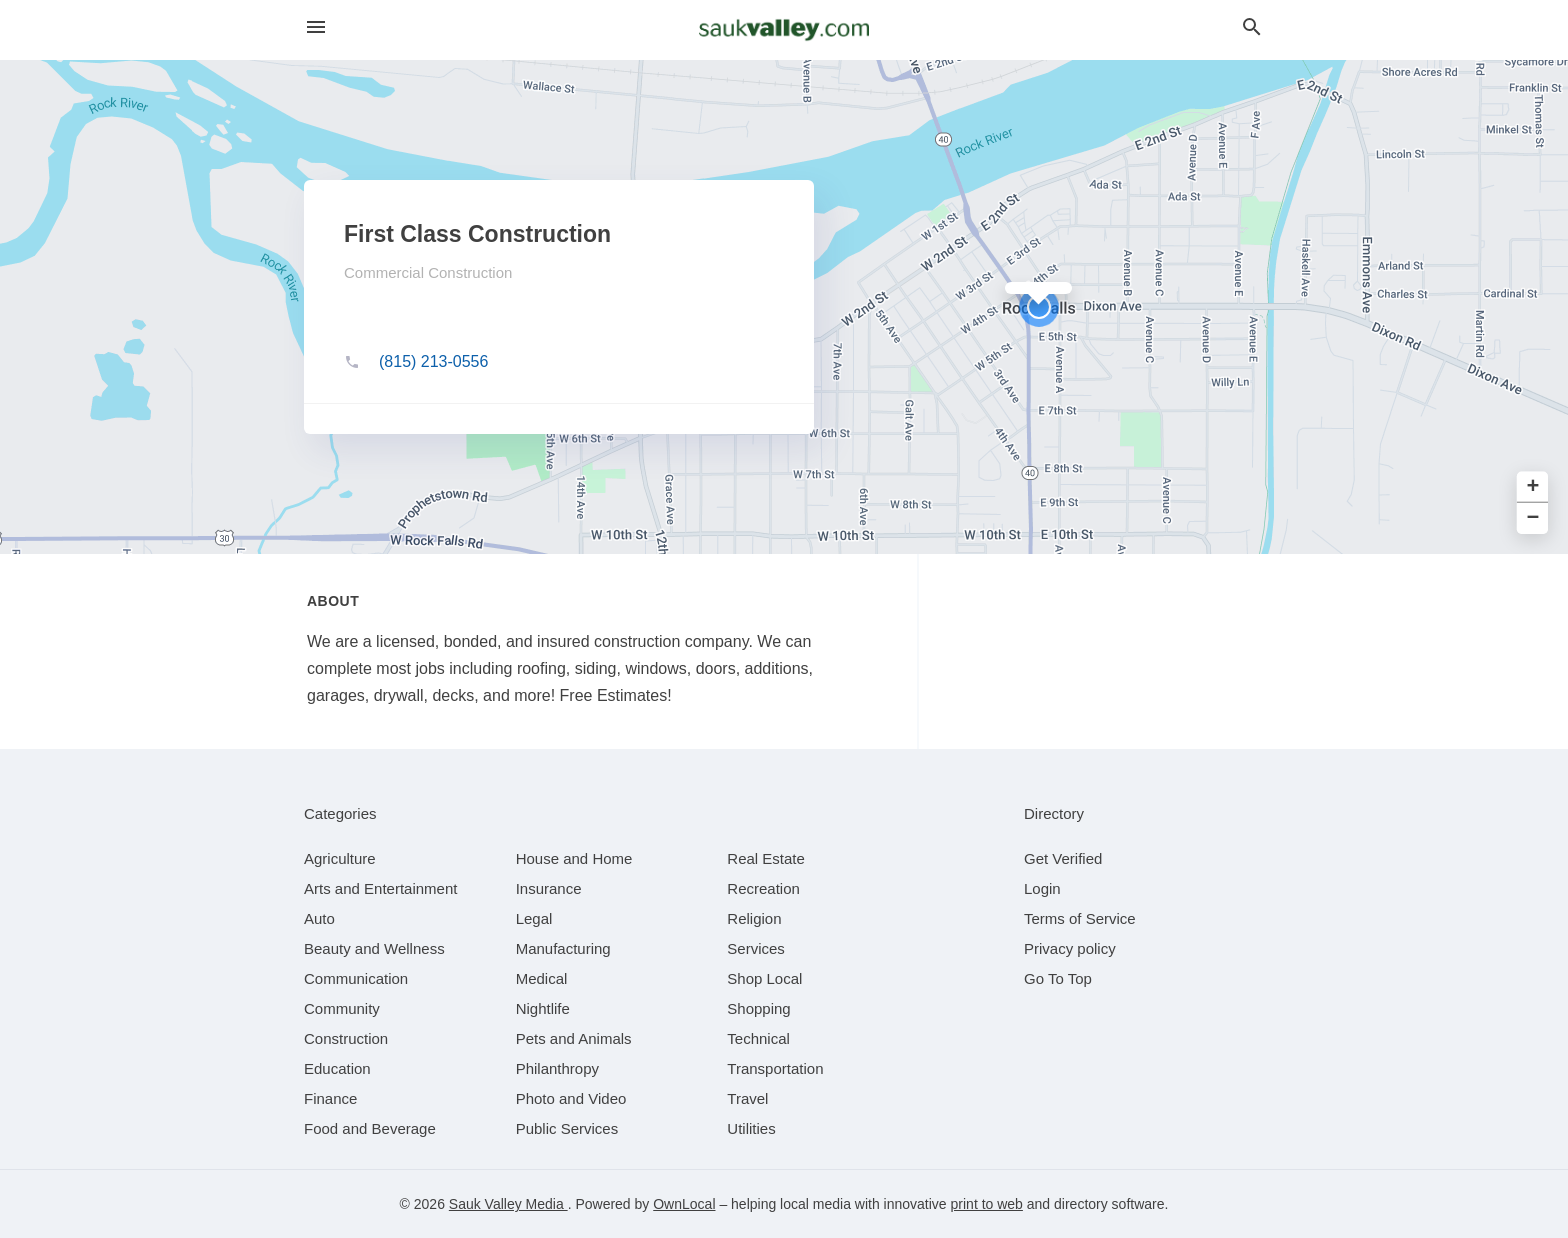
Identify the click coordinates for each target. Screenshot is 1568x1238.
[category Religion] (754, 918)
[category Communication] (356, 978)
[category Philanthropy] (557, 1068)
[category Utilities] (751, 1128)
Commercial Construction (428, 272)
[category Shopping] (758, 1008)
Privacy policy (1070, 948)
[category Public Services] (567, 1128)
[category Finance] (330, 1098)
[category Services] (756, 948)
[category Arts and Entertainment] (380, 888)
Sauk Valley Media (508, 1204)
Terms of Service (1080, 918)
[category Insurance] (549, 888)
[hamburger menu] (316, 27)
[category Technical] (758, 1038)
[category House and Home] (574, 858)
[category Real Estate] (766, 858)
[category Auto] (319, 918)
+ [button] (1533, 487)
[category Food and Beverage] (370, 1128)
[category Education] (337, 1068)
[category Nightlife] (543, 1008)
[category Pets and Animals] (574, 1038)
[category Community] (342, 1008)
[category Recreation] (763, 888)
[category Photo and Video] (571, 1098)
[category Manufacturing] (563, 948)
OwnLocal (684, 1204)
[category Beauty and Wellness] (374, 948)
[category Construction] (346, 1038)
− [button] (1533, 518)
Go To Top (1058, 978)
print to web (987, 1204)
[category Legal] (534, 918)
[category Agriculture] (340, 858)
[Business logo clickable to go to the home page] (784, 30)
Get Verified (1063, 858)
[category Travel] (747, 1098)
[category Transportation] (775, 1068)
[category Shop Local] (764, 978)
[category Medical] (542, 978)
